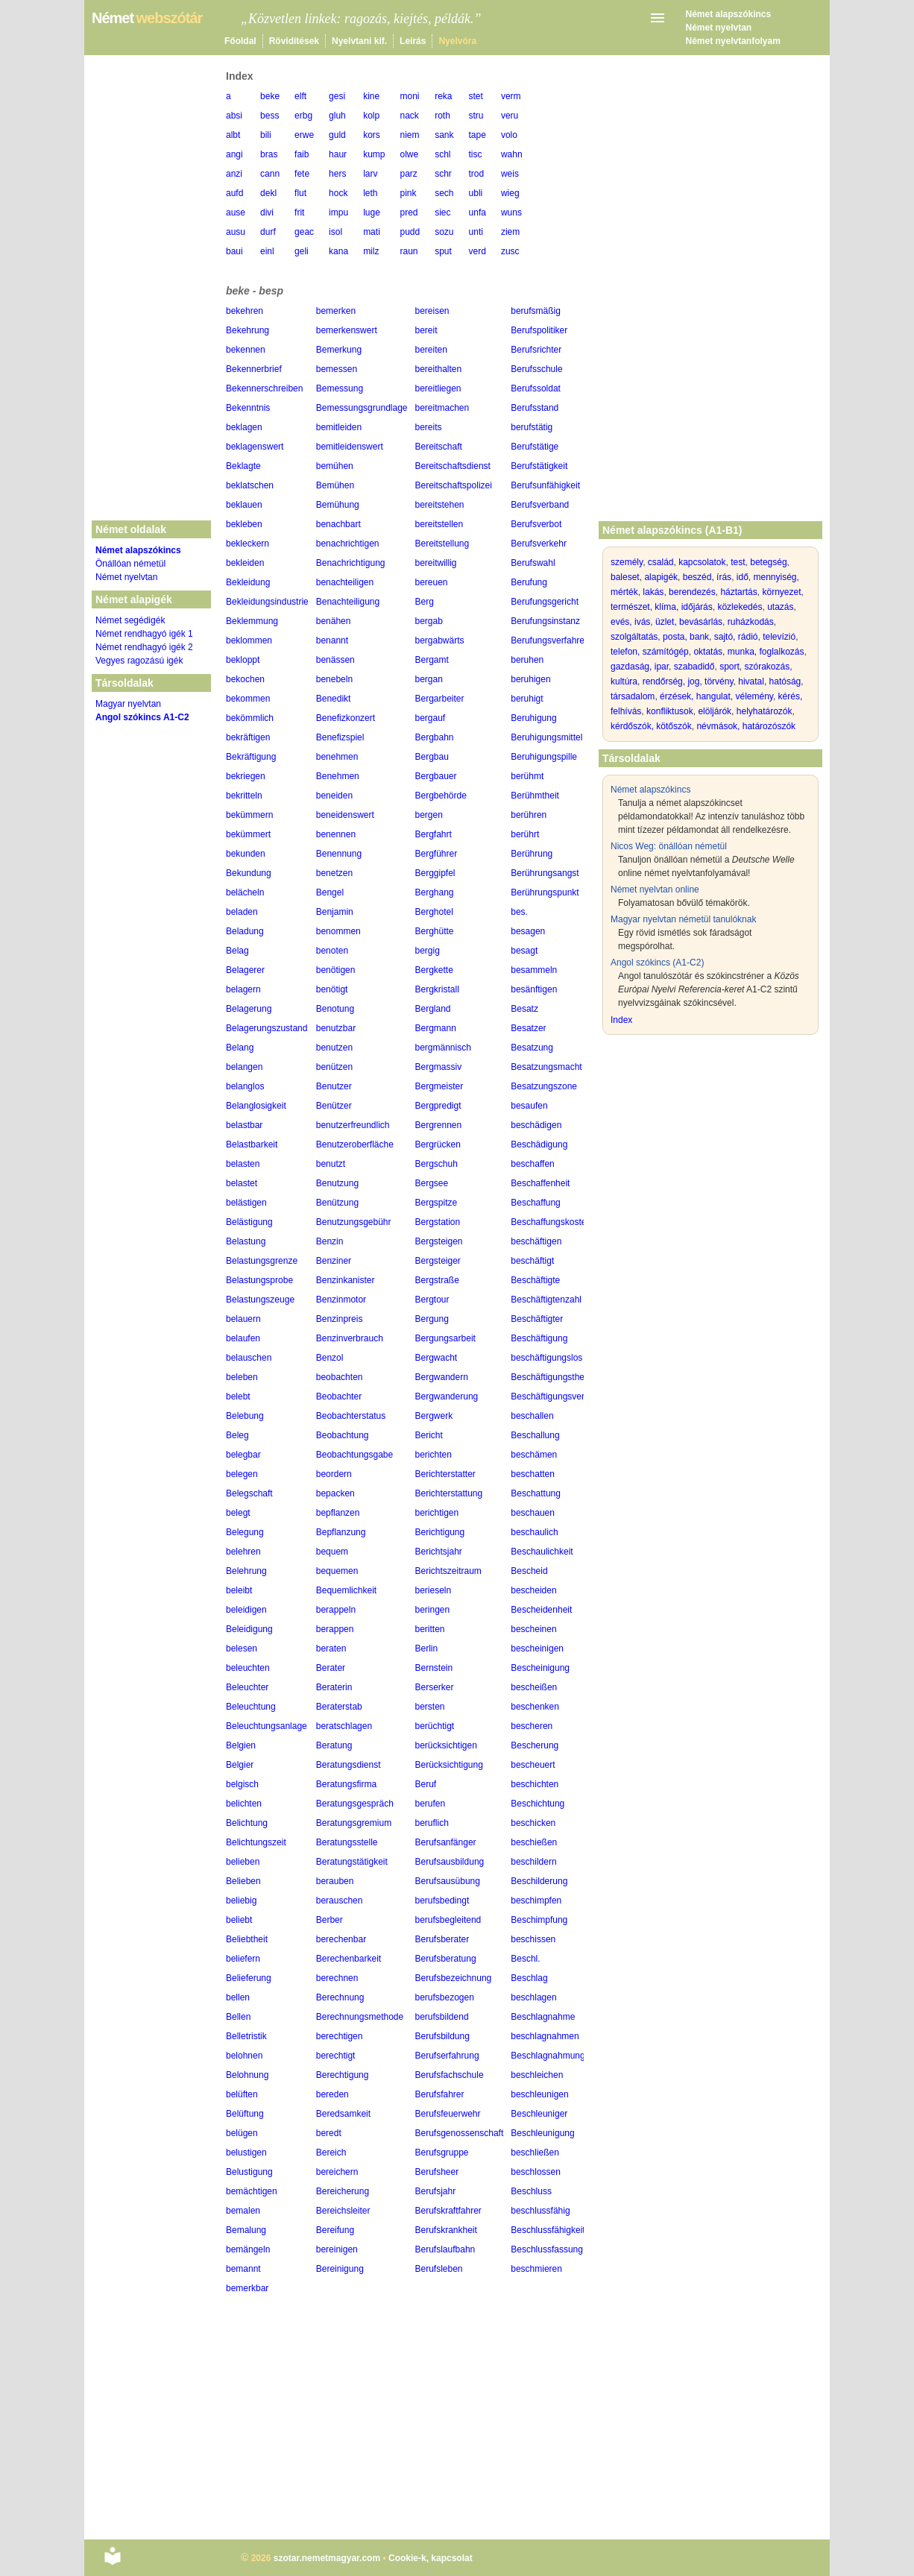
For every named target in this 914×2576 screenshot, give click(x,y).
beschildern (533, 1862)
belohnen (244, 2055)
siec (442, 212)
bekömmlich (250, 718)
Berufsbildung (442, 2036)
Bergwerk (434, 1416)
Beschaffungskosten (551, 1222)
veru (509, 115)
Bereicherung (342, 2191)
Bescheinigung (540, 1668)
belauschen (248, 1357)
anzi (234, 174)
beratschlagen (344, 1726)
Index (621, 1020)
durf (268, 232)
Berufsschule (536, 369)
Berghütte (434, 931)
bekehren (244, 311)
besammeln (534, 970)
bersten (430, 1706)
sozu (444, 232)
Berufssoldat (536, 388)
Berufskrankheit (446, 2230)
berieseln (433, 1590)
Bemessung (339, 388)
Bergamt (432, 660)
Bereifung (335, 2230)
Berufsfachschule (449, 2075)
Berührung (531, 853)
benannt (332, 640)
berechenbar (341, 1939)
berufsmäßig (536, 311)
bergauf (430, 718)
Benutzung (337, 1183)
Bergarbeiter (439, 698)
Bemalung (246, 2230)
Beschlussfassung (547, 2249)
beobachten (339, 1377)
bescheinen (533, 1629)
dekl (268, 193)
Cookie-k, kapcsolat (430, 2558)
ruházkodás (751, 622)
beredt (328, 2133)
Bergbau (432, 757)
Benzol (330, 1357)
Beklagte (243, 466)
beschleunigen (539, 2094)
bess (269, 115)
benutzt (330, 1164)
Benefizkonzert (345, 718)
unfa (477, 212)
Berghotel (434, 912)
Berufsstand (534, 408)
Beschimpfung (539, 1920)
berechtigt (336, 2055)
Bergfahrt (433, 834)
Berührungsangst (545, 873)
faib (301, 154)
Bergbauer (436, 776)
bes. (519, 912)
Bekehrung (247, 330)
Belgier (239, 1765)
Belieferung (248, 1978)
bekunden (245, 853)
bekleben (244, 524)
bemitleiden (339, 427)
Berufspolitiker (539, 330)
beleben (242, 1377)
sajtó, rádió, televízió (754, 637)
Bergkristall (437, 989)
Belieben (243, 1881)
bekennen (245, 349)
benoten (332, 950)
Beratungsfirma (346, 1784)
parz (408, 174)
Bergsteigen (439, 1241)
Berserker (434, 1687)
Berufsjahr (435, 2191)
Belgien (241, 1745)
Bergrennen (438, 1125)
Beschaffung (536, 1202)
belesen (241, 1648)
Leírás (413, 41)
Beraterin (334, 1687)
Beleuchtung (251, 1706)
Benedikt (333, 698)
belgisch (242, 1784)
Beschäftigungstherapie (557, 1377)
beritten (430, 1629)
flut (300, 193)
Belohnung (247, 2075)
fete (301, 174)
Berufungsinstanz (545, 621)
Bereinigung (340, 2269)
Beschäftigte (535, 1280)
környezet (781, 592)
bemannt (243, 2269)
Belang (239, 1047)
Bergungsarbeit (445, 1338)
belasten (242, 1164)
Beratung (334, 1745)
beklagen (244, 427)
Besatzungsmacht (546, 1067)
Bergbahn (434, 737)
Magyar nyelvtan (128, 704)
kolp (371, 115)
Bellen (238, 2017)
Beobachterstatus (350, 1416)
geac (304, 232)
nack (409, 115)
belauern (243, 1319)
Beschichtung (537, 1803)
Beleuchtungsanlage (266, 1726)
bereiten (431, 349)
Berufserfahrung (447, 2055)
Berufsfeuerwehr (448, 2114)
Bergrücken (438, 1144)
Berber (329, 1920)
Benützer (334, 1105)
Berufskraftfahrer (448, 2210)
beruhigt (527, 698)
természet (630, 607)
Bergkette (434, 970)
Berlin (426, 1648)
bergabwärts (439, 640)
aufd (234, 193)
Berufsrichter (536, 349)
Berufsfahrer (439, 2094)
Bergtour (432, 1299)
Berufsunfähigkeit (545, 485)
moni (409, 96)
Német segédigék (130, 620)
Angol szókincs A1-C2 (142, 717)
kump (374, 154)
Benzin (330, 1241)
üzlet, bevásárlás (688, 622)
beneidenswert (345, 815)
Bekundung (248, 873)
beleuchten (248, 1668)
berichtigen (437, 1513)
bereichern (337, 2172)
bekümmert (248, 834)
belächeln (245, 892)
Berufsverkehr (539, 543)
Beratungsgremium (353, 1823)
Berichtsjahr (438, 1551)
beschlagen (533, 1997)
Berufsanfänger (445, 1842)
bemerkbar (247, 2288)
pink (408, 193)
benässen (335, 660)
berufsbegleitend (448, 1920)
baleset (625, 577)
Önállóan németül (130, 563)
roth (442, 115)
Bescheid (529, 1571)
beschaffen (533, 1164)
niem (409, 135)
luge (371, 212)
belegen (242, 1474)
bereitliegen (438, 388)
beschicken (533, 1823)
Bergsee (432, 1183)
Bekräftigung (251, 757)
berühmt (527, 776)
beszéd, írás (707, 577)
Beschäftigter (537, 1319)
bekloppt (242, 660)
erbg (303, 115)
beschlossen (536, 2172)
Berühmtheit (535, 795)
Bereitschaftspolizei (453, 485)
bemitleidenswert (349, 446)
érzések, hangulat (695, 696)
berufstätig (531, 427)
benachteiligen (345, 582)
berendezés (692, 592)
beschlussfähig (540, 2210)
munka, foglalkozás (766, 651)
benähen (333, 621)
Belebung (245, 1416)
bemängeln (248, 2249)
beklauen (244, 505)
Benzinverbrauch (349, 1338)
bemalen (243, 2210)
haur (338, 154)
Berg (424, 601)
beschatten (533, 1474)
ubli (476, 193)
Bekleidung (248, 582)
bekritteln (244, 795)
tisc (475, 154)
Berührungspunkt (545, 892)
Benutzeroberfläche (355, 1144)
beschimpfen (536, 1900)
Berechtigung (342, 2075)
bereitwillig (436, 563)
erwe (304, 135)
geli (301, 251)
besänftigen (534, 989)
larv (370, 174)
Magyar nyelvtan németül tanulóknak (683, 919)
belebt (238, 1396)
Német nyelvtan (719, 27)
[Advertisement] (405, 2420)
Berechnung (340, 1997)
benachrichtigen (347, 543)
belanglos (245, 1086)
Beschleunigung (542, 2133)
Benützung (337, 1202)
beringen (432, 1610)
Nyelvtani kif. (359, 41)
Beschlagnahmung (547, 2055)
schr (443, 174)
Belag (237, 950)
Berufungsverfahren (550, 640)
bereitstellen (439, 524)
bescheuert (533, 1765)
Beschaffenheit (540, 1183)
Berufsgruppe (442, 2152)
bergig (427, 950)
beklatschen (250, 485)
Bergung (432, 1319)
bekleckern (247, 543)
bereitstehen (439, 505)
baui (234, 251)
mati (371, 232)
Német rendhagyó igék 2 (144, 647)
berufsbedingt (442, 1900)
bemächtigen (251, 2191)
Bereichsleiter (343, 2210)
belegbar (243, 1454)
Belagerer (245, 970)
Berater (330, 1668)
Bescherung (534, 1745)
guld (337, 135)
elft (300, 96)
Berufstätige (534, 446)
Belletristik (246, 2036)
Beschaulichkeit (542, 1551)
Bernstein (434, 1668)
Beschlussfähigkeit (547, 2230)
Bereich (331, 2152)
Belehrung (246, 1571)
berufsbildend (442, 2017)
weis (510, 174)
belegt (238, 1513)
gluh (337, 115)
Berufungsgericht (545, 601)
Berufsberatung (445, 1958)
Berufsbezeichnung (453, 1978)
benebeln (334, 679)
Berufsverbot (536, 524)
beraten (331, 1648)
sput (443, 251)
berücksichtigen (446, 1745)
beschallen (532, 1416)
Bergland (433, 1009)
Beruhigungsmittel (546, 737)
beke (270, 96)
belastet (241, 1183)
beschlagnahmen (545, 2036)
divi (267, 212)
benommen (338, 931)
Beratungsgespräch (355, 1803)
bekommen (248, 698)
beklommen (249, 640)
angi (234, 154)
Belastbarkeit (251, 1144)
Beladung (245, 931)
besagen (528, 931)
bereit (426, 330)
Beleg (237, 1435)
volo (509, 135)
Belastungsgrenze (261, 1261)
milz (371, 251)
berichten (433, 1454)
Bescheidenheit (541, 1610)
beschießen (534, 1842)
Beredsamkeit (343, 2114)
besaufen (529, 1105)
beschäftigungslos (546, 1357)
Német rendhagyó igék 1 (144, 634)
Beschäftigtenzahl (546, 1299)
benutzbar (336, 1028)
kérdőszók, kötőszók (651, 726)
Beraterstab (339, 1706)
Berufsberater (442, 1939)
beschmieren (536, 2269)
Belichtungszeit (256, 1842)
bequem (332, 1551)
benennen (336, 834)
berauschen (339, 1900)
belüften (242, 2094)
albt (233, 135)
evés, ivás (630, 622)
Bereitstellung (442, 543)
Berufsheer (437, 2172)
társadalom (633, 696)
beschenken (535, 1706)
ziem (510, 232)
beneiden (334, 795)
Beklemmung (252, 621)
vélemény (753, 696)
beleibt (239, 1590)
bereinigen (337, 2249)
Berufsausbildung (450, 1862)
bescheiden (533, 1590)
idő (742, 577)
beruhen (527, 660)
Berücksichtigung (449, 1765)
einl (267, 251)
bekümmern (249, 815)
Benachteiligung (347, 601)
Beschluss (531, 2191)
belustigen (246, 2152)
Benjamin (334, 912)
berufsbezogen (444, 1997)
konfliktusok (669, 711)
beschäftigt (532, 1261)
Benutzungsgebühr (353, 1222)
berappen (335, 1629)
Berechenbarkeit (348, 1958)
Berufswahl (533, 563)
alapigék (661, 577)
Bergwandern (441, 1377)
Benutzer (334, 1086)
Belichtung (247, 1823)
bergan (429, 679)
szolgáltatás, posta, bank (660, 637)
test (738, 562)
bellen (238, 1997)
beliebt (239, 1920)
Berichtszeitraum (448, 1571)
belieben (242, 1862)
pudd (410, 232)
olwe (409, 154)
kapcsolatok (701, 562)
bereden (332, 2094)
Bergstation (438, 1222)
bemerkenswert (346, 330)
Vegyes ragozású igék (139, 660)
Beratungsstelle (347, 1842)
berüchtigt (435, 1726)
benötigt (332, 989)
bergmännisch (443, 1047)
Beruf (426, 1784)
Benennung (339, 853)
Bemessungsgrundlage (362, 408)
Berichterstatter (445, 1474)
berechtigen (339, 2036)
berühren (528, 815)
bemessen (336, 369)
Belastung (245, 1241)
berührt (525, 834)
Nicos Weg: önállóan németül (669, 846)
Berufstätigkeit (539, 466)
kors (371, 135)
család (661, 562)
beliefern (243, 1958)
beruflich (432, 1823)
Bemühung (337, 505)
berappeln (336, 1610)
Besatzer (528, 1028)
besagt (524, 950)
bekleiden (245, 563)
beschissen (533, 1939)
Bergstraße (437, 1280)
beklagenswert (254, 446)
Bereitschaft (438, 446)
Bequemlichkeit (346, 1590)
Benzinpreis (339, 1319)
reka (443, 96)
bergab (429, 621)
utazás (780, 607)
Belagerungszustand (266, 1028)
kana (338, 251)
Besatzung (532, 1047)
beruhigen (530, 679)
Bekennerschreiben (264, 388)
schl (442, 154)
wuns (511, 212)
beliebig (241, 1900)
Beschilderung (539, 1881)
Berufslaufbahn (445, 2249)
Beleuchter (247, 1687)
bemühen (334, 466)
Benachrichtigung (350, 563)
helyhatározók (764, 711)
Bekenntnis (248, 408)
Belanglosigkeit (256, 1105)
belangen (244, 1067)
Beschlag (529, 1978)
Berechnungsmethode (359, 2017)
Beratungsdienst (348, 1765)
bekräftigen (248, 737)
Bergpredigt (438, 1105)
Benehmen (337, 776)
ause (235, 212)
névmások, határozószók (745, 726)
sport (729, 666)
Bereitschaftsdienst (453, 466)
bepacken (335, 1493)
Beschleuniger (539, 2114)
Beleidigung (249, 1629)
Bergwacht (436, 1357)
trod (477, 174)
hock (338, 193)
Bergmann (435, 1028)
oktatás (707, 651)
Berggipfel (435, 873)
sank (444, 135)
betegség (768, 562)
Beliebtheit (247, 1939)
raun (408, 251)
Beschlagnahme (543, 2017)
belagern (243, 989)
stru (476, 115)
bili (265, 135)
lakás (653, 592)
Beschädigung (539, 1144)
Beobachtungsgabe (354, 1454)
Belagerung (248, 1009)
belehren (243, 1551)
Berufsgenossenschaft (459, 2133)
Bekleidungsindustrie (267, 601)
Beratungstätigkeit (352, 1862)
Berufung (529, 582)
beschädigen (536, 1125)
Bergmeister (439, 1086)
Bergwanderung (447, 1396)
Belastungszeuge (260, 1299)
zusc (510, 251)
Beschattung (536, 1493)
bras (268, 154)
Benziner (333, 1261)
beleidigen (246, 1610)
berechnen (337, 1978)
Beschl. (525, 1958)
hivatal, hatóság (769, 681)
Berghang (434, 892)
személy (627, 562)
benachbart (338, 524)
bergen (429, 815)
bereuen (431, 582)
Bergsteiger (438, 1261)
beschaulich (534, 1532)
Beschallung (535, 1435)
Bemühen (335, 485)
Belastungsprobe (259, 1280)
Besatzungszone (544, 1086)
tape (477, 135)
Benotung (335, 1009)
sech (444, 193)
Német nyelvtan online (655, 889)
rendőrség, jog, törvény (688, 681)
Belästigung (249, 1222)
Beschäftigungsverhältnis (560, 1396)
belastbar (244, 1125)
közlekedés (739, 607)
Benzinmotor (341, 1299)
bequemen (337, 1571)
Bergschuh (436, 1164)
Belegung (245, 1532)
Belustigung (249, 2172)
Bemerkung (339, 349)
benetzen (334, 873)
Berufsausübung (447, 1881)
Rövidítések (294, 41)
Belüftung (245, 2114)
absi (234, 115)
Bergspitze (436, 1202)
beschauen (533, 1513)
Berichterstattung (449, 1493)
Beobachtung (342, 1435)
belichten (244, 1803)
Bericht (429, 1435)
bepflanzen (338, 1513)
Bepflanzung (341, 1532)
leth (370, 193)
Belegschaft (249, 1493)
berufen (430, 1803)
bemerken (336, 311)
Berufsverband (540, 505)
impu (338, 212)
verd (477, 251)
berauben (335, 1881)
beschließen (535, 2152)
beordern (334, 1474)
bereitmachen (442, 408)
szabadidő (694, 666)
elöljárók (714, 711)
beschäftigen (536, 1241)
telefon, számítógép (650, 651)
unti (476, 232)
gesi (337, 96)
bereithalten (438, 369)
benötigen (336, 970)
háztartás (738, 592)
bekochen (245, 679)
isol (335, 232)
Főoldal (240, 41)
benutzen (334, 1047)
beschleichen (537, 2075)
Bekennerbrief (254, 369)
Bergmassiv (438, 1067)
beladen (242, 912)
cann (270, 174)
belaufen (243, 1338)
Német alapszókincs (729, 14)
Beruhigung (533, 718)
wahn (512, 154)
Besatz (524, 1009)
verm (511, 96)
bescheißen (534, 1687)
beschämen (534, 1454)
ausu (235, 232)
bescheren (531, 1726)
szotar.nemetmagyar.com (327, 2558)
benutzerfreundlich (353, 1125)
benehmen (337, 757)
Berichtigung (440, 1532)
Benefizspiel (340, 737)
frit (299, 212)
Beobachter (339, 1396)
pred (408, 212)
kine (371, 96)
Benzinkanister (345, 1280)
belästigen (246, 1202)
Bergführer (436, 853)
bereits (428, 427)
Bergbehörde (441, 795)
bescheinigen (537, 1648)
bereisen (432, 311)
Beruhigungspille (544, 757)
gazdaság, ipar (640, 666)
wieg (510, 193)
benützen (334, 1067)
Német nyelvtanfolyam (733, 41)
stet (476, 96)
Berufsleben (439, 2269)
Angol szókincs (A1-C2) (657, 962)
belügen (242, 2133)
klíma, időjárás (683, 607)
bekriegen (245, 776)
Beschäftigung (539, 1338)
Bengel (330, 892)
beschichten (534, 1784)
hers (337, 174)
